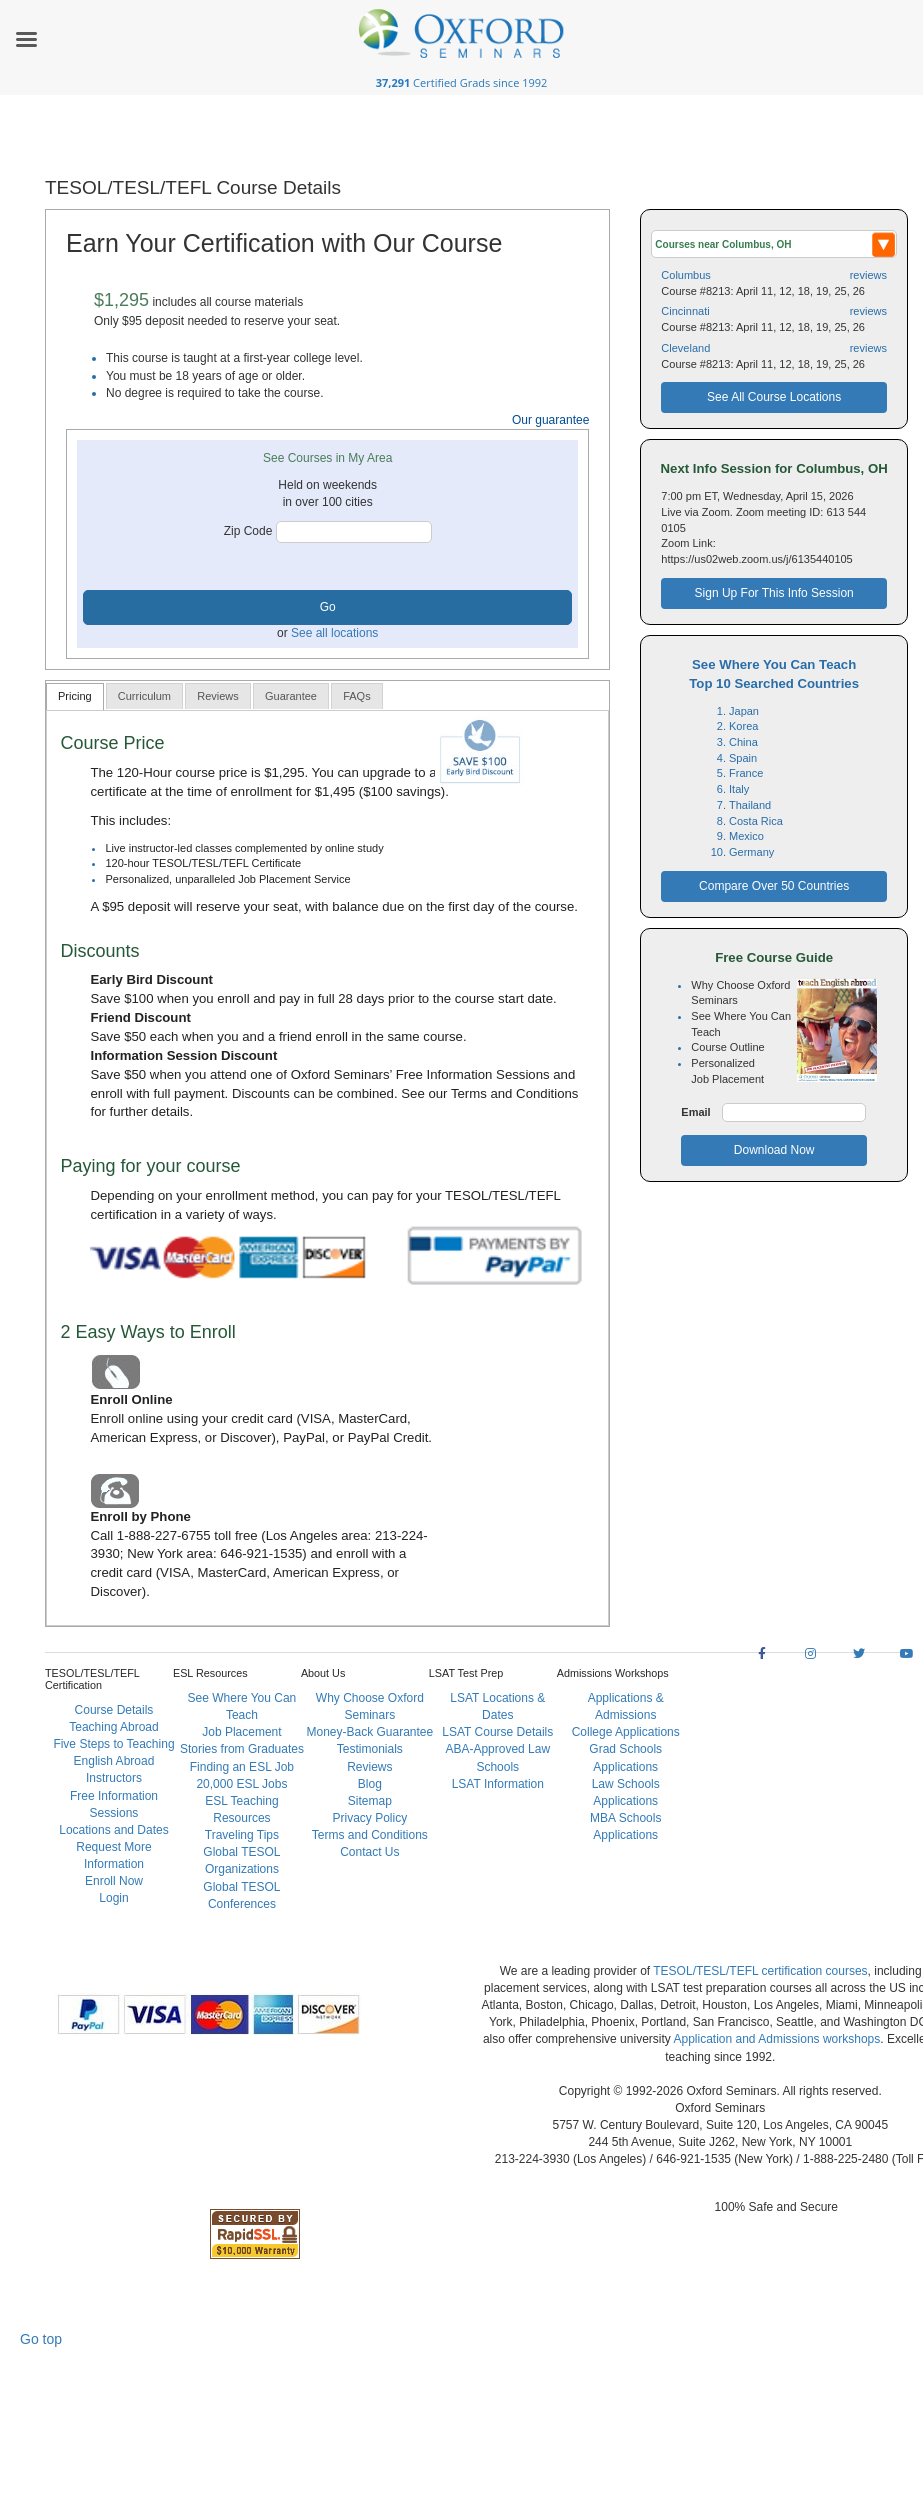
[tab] (75, 696)
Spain (743, 758)
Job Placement (241, 1732)
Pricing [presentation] (75, 696)
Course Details (114, 1710)
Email (695, 1112)
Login (113, 1898)
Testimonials (370, 1749)
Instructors (114, 1778)
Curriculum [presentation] (144, 696)
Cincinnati (685, 311)
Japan (744, 711)
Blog (370, 1784)
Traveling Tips (242, 1835)
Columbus (686, 275)
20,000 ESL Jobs (241, 1784)
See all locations (334, 633)
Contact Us (369, 1852)
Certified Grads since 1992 (462, 82)
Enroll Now (114, 1881)
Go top (41, 2339)
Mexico (746, 836)
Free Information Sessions (473, 1074)
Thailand (750, 805)
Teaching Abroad (113, 1727)
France (746, 773)
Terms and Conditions (515, 1093)
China (743, 742)
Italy (739, 789)
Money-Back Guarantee (369, 1732)
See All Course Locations (774, 397)
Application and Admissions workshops (776, 2039)
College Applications (626, 1732)
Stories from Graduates (242, 1749)
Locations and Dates (113, 1830)
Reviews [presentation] (218, 696)
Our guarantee (550, 420)
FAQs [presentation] (357, 696)
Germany (751, 852)
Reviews (369, 1767)
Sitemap (370, 1801)
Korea (743, 726)
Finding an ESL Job (242, 1767)
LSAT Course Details (497, 1732)
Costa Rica (756, 821)
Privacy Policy (370, 1818)
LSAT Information (498, 1784)
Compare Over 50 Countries (774, 886)
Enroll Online (131, 1399)
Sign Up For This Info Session (774, 593)
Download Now (774, 1150)
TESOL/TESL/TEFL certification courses (760, 1971)
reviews (868, 275)
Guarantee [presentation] (291, 696)
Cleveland (685, 348)
